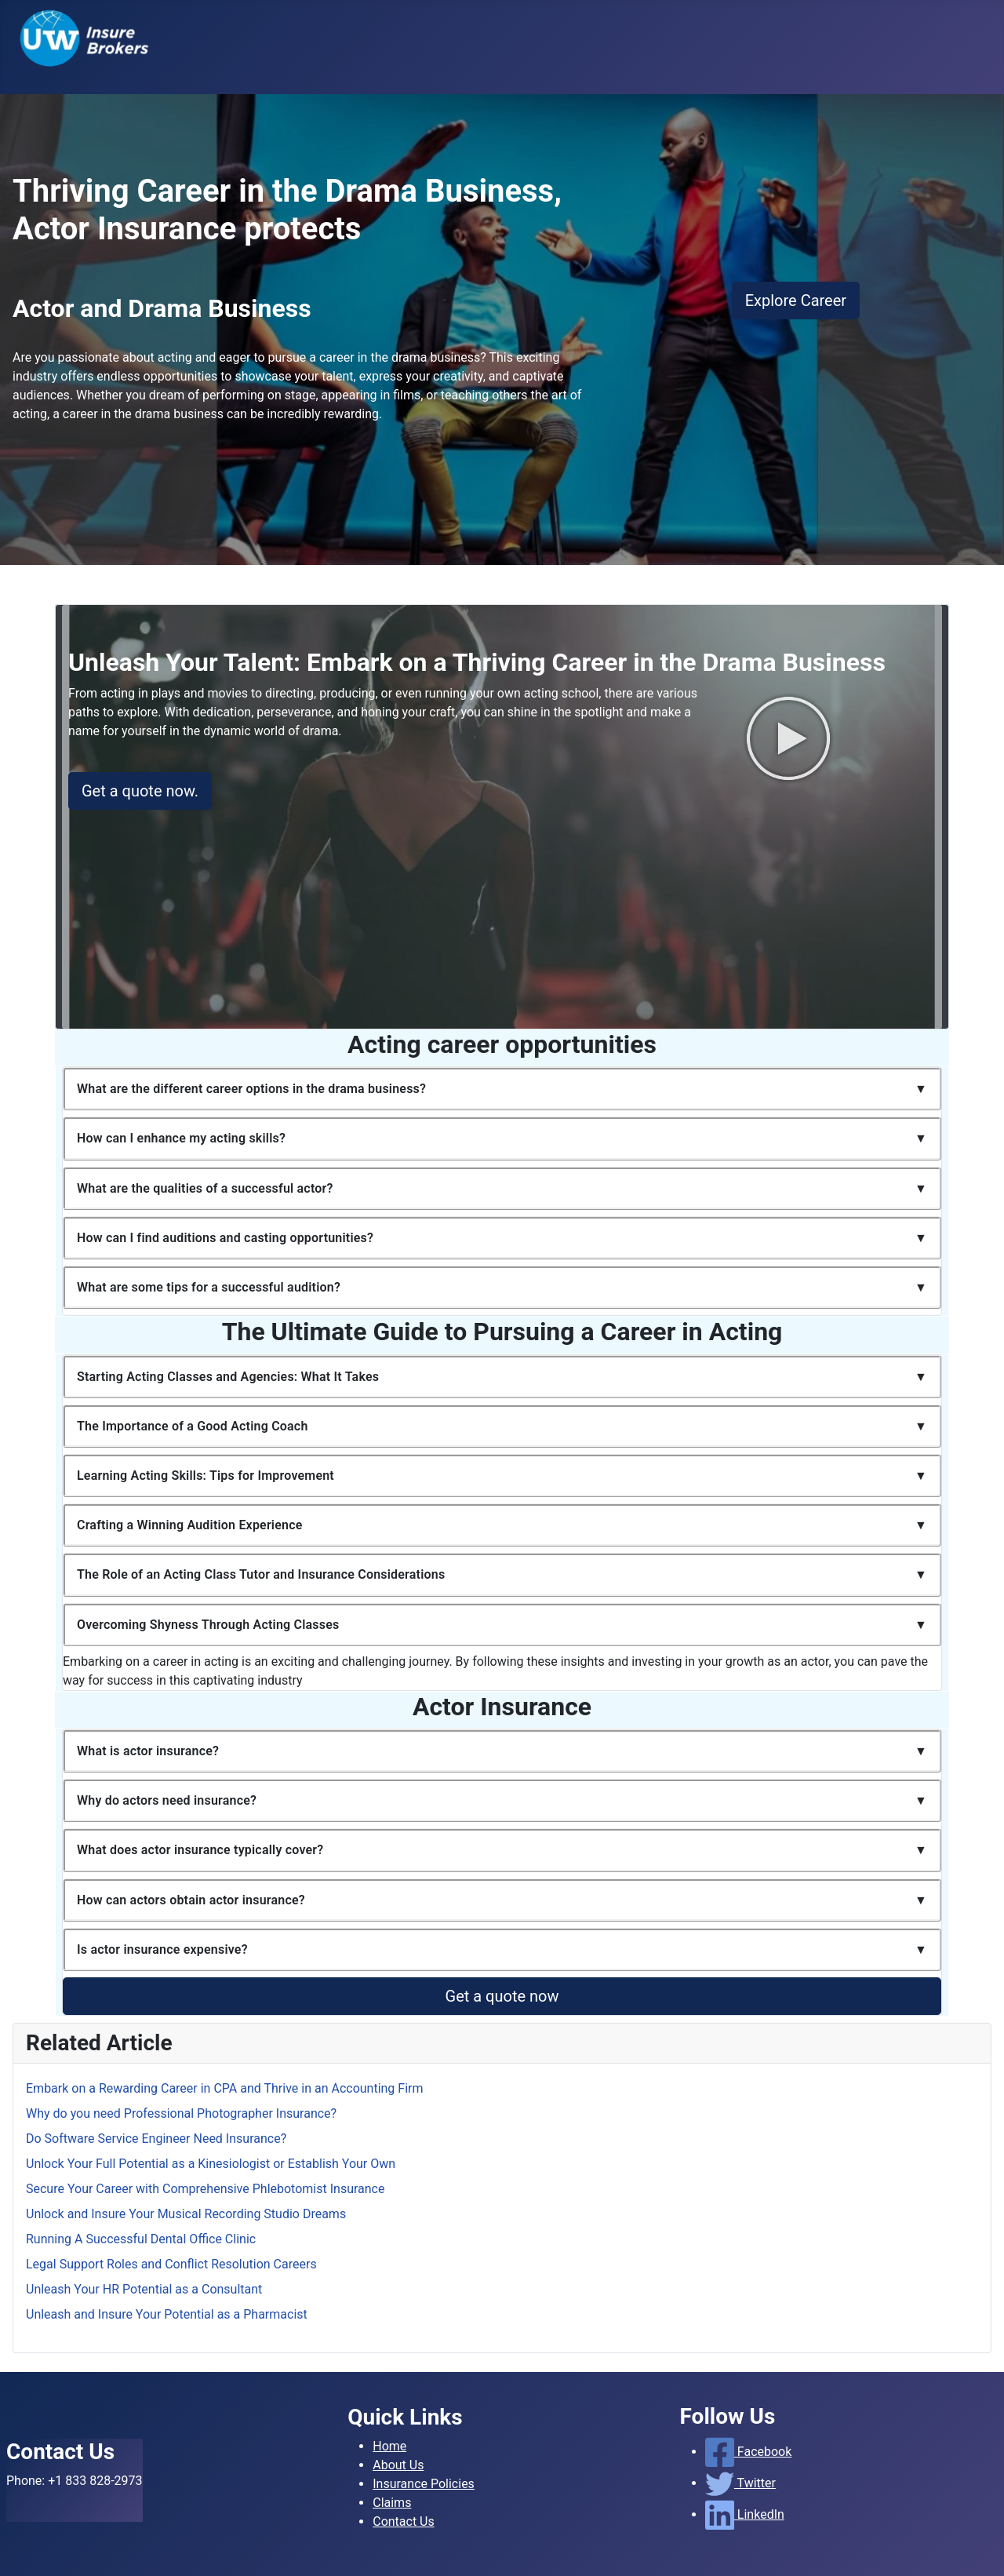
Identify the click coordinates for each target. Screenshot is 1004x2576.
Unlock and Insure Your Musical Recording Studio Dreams (186, 2213)
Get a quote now (502, 1996)
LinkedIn (744, 2514)
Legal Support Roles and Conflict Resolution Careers (171, 2264)
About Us (398, 2465)
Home (389, 2446)
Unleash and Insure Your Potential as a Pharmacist (166, 2314)
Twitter (740, 2483)
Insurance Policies (424, 2483)
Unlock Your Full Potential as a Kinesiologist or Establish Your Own (210, 2163)
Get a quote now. (140, 791)
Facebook (748, 2451)
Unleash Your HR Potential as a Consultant (144, 2289)
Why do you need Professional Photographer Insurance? (181, 2113)
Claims (392, 2502)
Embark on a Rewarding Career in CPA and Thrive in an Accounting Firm (225, 2088)
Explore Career (795, 300)
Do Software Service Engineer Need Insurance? (156, 2138)
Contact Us (404, 2521)
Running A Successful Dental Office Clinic (141, 2239)
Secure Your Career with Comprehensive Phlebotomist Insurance (205, 2188)
